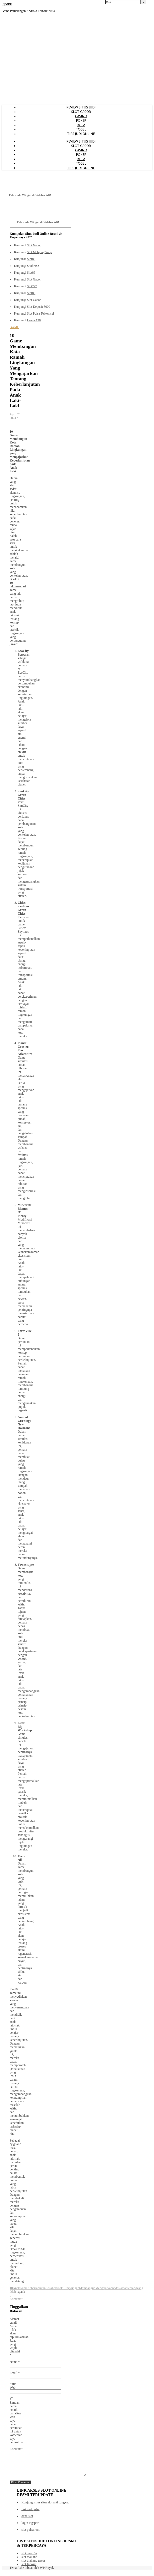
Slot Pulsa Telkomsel (40, 313)
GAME (14, 327)
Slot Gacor (34, 245)
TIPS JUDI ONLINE (81, 134)
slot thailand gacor (33, 2565)
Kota (49, 2288)
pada (115, 2288)
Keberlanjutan (36, 2288)
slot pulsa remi (30, 2534)
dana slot (27, 2520)
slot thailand (29, 2561)
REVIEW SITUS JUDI (81, 107)
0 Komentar (16, 2297)
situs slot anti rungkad (55, 2507)
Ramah (122, 2288)
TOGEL (81, 129)
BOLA (81, 125)
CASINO (81, 116)
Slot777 (32, 286)
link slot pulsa (30, 2514)
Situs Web (13, 2385)
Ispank (7, 4)
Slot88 (31, 259)
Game (23, 2288)
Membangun (87, 2288)
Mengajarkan (103, 2288)
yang (140, 2288)
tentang (132, 2288)
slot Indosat (28, 2569)
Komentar (16, 2449)
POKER (81, 120)
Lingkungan (71, 2288)
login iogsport (30, 2527)
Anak (16, 2288)
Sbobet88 (33, 265)
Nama (15, 2361)
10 (11, 2288)
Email (15, 2373)
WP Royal (46, 2572)
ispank (21, 2291)
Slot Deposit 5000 (38, 306)
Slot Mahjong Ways (39, 252)
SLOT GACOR (81, 111)
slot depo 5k (29, 2558)
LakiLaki (58, 2288)
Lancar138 (34, 320)
